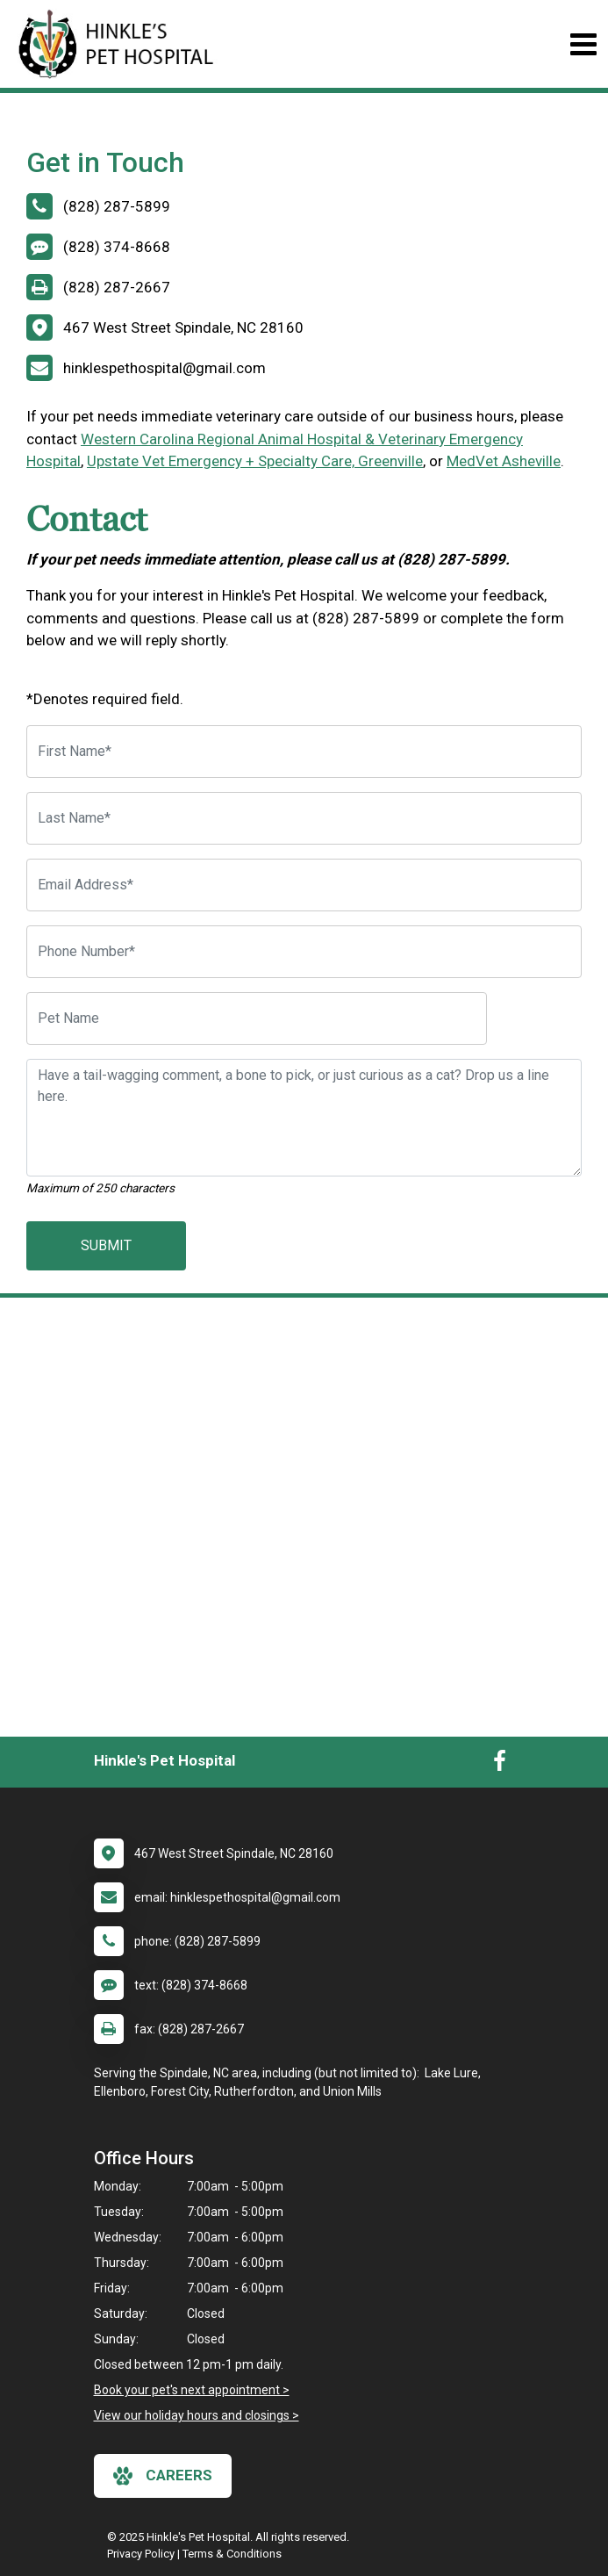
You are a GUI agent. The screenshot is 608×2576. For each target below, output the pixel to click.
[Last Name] (304, 818)
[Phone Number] (304, 951)
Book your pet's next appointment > (192, 2390)
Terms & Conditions (232, 2553)
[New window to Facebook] (499, 1765)
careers (162, 2476)
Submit (106, 1245)
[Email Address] (304, 885)
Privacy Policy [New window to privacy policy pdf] (141, 2553)
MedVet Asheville (504, 461)
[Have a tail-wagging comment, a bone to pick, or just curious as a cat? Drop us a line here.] (304, 1117)
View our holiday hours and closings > (196, 2415)
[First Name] (304, 751)
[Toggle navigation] (583, 44)
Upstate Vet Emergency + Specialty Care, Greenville (255, 461)
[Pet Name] (256, 1018)
